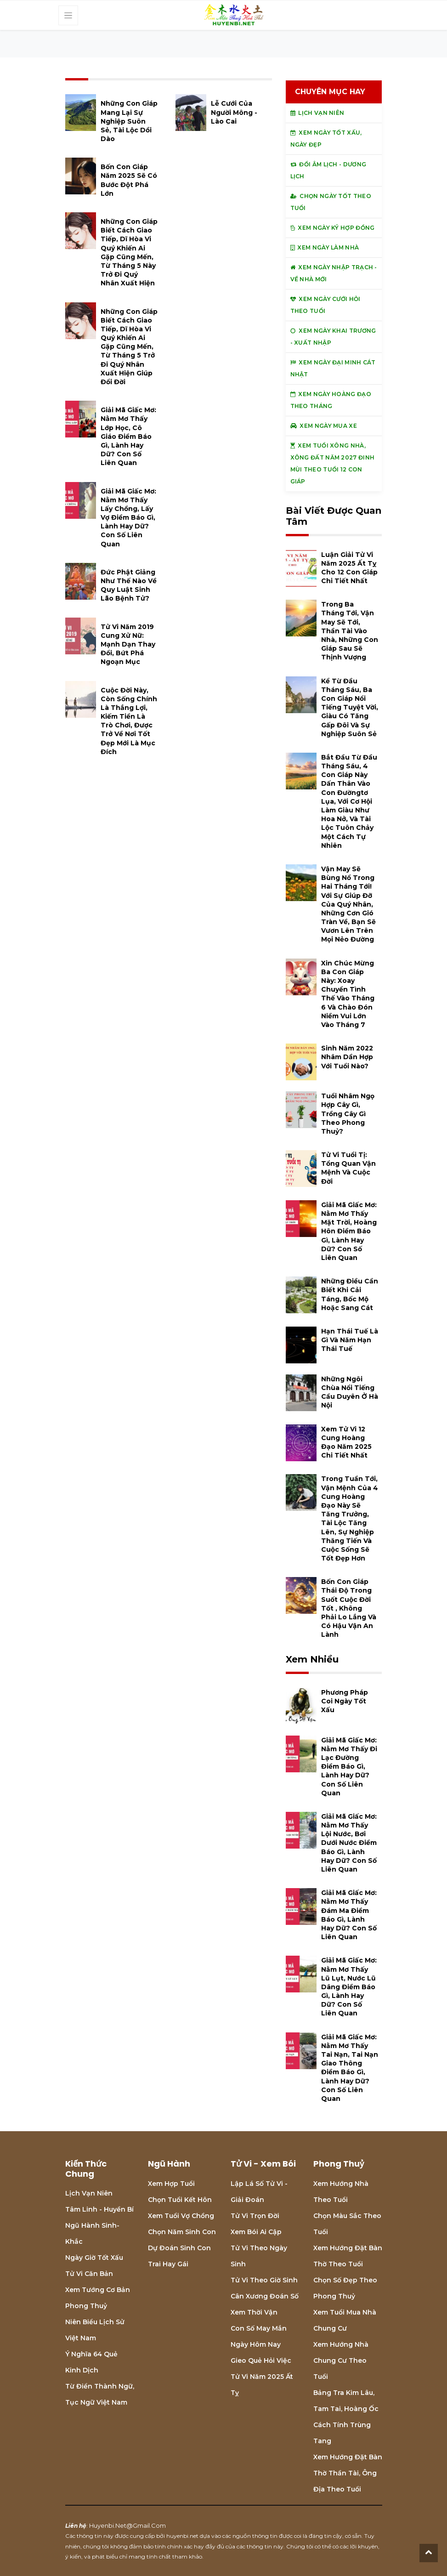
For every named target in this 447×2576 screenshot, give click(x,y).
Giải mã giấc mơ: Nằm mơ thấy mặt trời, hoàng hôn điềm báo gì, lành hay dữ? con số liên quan (349, 1231)
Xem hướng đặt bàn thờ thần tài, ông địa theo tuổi (347, 2473)
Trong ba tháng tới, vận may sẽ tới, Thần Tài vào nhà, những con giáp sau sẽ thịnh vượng (349, 630)
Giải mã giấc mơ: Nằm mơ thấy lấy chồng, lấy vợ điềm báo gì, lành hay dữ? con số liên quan (128, 517)
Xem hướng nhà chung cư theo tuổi (340, 2360)
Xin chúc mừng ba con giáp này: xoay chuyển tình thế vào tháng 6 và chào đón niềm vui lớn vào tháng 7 (347, 994)
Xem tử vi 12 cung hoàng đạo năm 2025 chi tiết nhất (346, 1442)
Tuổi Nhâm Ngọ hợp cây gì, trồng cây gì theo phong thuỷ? (347, 1113)
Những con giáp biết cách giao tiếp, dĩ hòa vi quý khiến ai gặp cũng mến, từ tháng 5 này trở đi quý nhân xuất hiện (129, 252)
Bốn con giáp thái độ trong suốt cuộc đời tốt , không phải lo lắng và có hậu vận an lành (348, 1608)
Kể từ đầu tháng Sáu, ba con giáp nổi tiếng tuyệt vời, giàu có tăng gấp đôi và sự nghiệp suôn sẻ (349, 707)
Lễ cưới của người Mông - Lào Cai (234, 112)
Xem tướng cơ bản (97, 2290)
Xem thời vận (254, 2312)
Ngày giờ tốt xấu (94, 2257)
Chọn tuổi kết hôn (180, 2200)
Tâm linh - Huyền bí (99, 2209)
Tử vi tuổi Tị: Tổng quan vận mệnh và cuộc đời (348, 1168)
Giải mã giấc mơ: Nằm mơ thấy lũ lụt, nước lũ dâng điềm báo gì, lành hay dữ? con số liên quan (349, 1986)
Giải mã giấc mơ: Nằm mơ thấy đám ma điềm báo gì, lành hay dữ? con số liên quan (349, 1915)
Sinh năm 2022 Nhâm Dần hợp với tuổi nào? (347, 1057)
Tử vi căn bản (89, 2274)
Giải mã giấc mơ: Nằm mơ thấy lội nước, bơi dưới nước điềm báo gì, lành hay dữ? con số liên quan (349, 1842)
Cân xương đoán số (265, 2296)
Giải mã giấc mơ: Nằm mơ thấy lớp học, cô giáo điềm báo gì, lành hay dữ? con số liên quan (128, 436)
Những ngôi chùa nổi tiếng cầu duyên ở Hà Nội (349, 1392)
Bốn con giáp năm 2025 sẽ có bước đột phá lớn (129, 180)
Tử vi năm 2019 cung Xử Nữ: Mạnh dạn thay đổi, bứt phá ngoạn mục (128, 644)
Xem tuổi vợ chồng (181, 2216)
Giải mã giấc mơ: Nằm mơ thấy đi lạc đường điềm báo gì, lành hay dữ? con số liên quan (349, 1766)
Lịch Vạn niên (89, 2193)
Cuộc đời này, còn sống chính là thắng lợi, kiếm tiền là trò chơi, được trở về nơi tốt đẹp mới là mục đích (129, 721)
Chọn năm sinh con (182, 2232)
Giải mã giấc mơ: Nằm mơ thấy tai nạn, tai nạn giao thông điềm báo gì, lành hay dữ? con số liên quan (349, 2068)
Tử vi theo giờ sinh (264, 2280)
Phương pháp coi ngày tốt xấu (344, 1701)
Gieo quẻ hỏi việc (261, 2360)
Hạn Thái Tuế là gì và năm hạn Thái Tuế (349, 1340)
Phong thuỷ (86, 2306)
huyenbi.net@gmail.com (127, 2525)
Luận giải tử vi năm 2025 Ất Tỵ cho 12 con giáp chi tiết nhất (349, 567)
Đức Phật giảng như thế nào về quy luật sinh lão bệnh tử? (129, 585)
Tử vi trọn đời (255, 2216)
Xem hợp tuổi (171, 2183)
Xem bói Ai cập (256, 2232)
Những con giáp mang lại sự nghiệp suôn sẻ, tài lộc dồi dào (129, 121)
